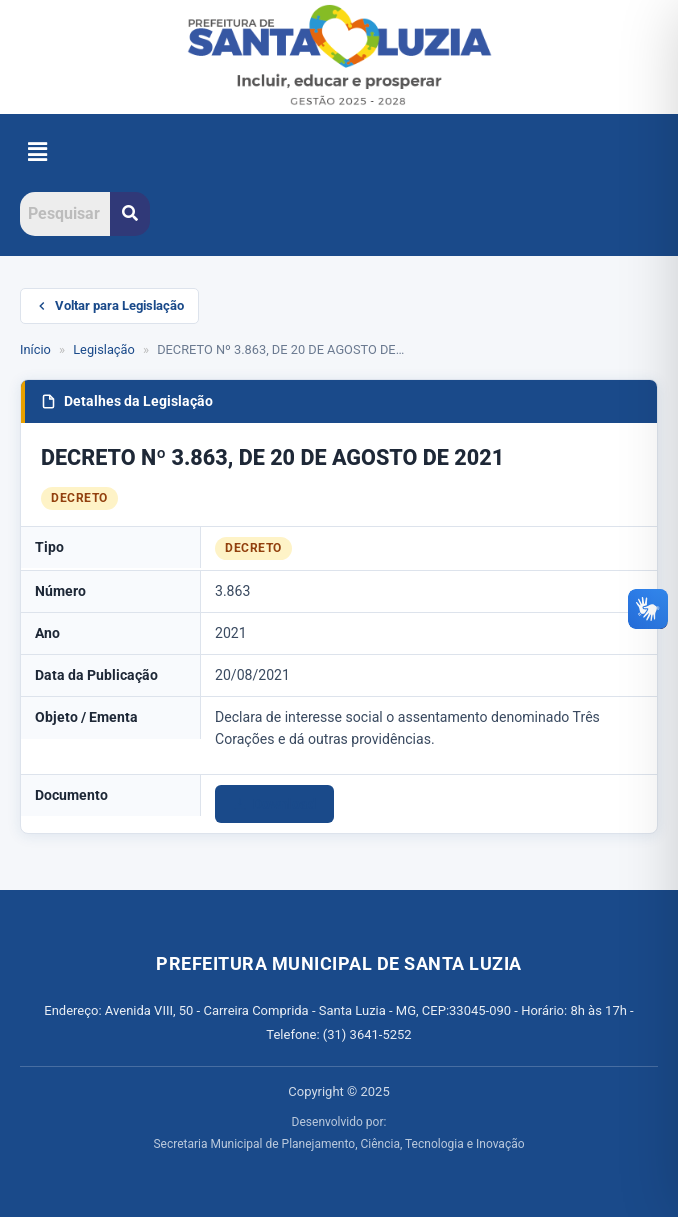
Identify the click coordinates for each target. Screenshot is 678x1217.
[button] (37, 153)
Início (35, 349)
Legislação (104, 349)
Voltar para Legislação (109, 305)
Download (274, 804)
